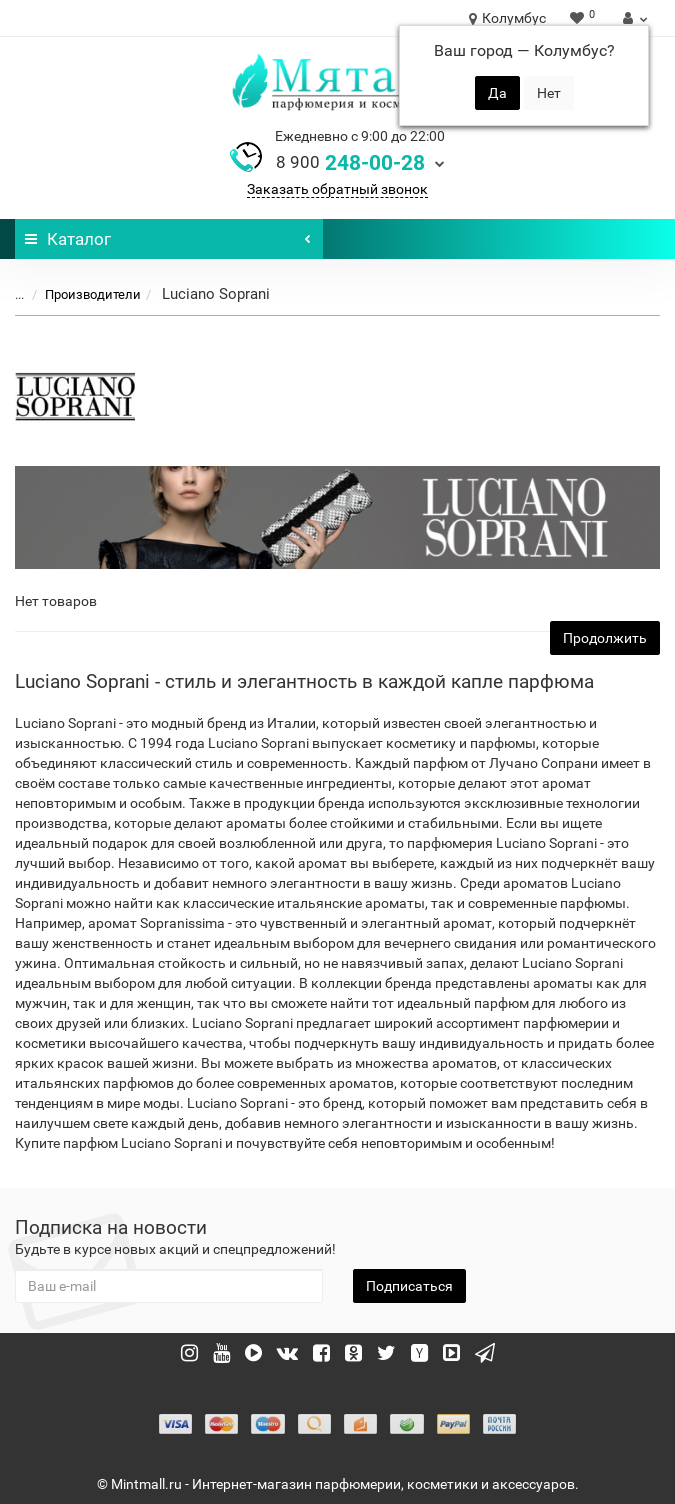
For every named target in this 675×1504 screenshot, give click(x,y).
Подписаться (409, 1286)
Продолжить (605, 638)
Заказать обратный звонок (337, 189)
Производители (81, 294)
